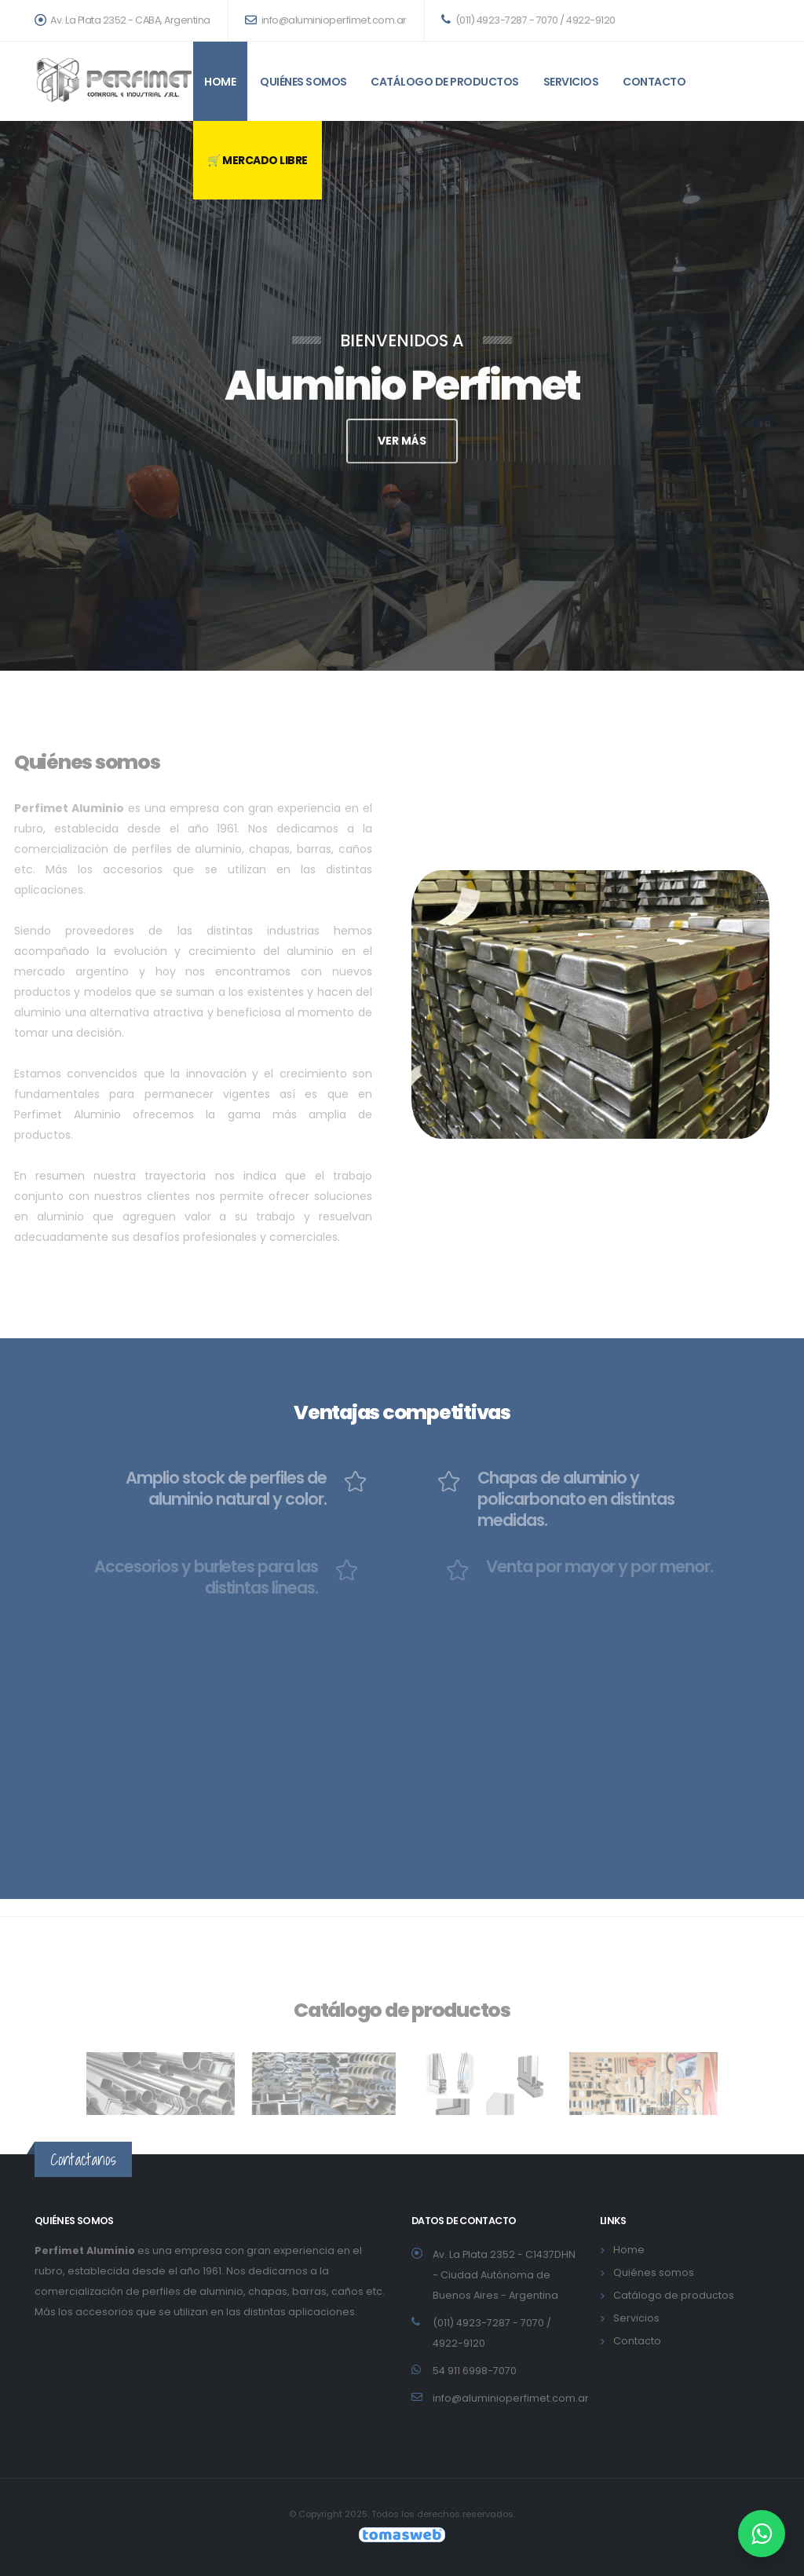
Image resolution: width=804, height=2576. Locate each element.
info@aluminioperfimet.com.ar (326, 20)
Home (220, 82)
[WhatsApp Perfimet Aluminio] (761, 2533)
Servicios (571, 82)
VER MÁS (402, 446)
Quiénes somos (303, 82)
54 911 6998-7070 (475, 2370)
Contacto (654, 82)
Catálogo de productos (445, 82)
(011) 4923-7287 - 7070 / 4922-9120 (528, 20)
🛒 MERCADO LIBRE (257, 160)
